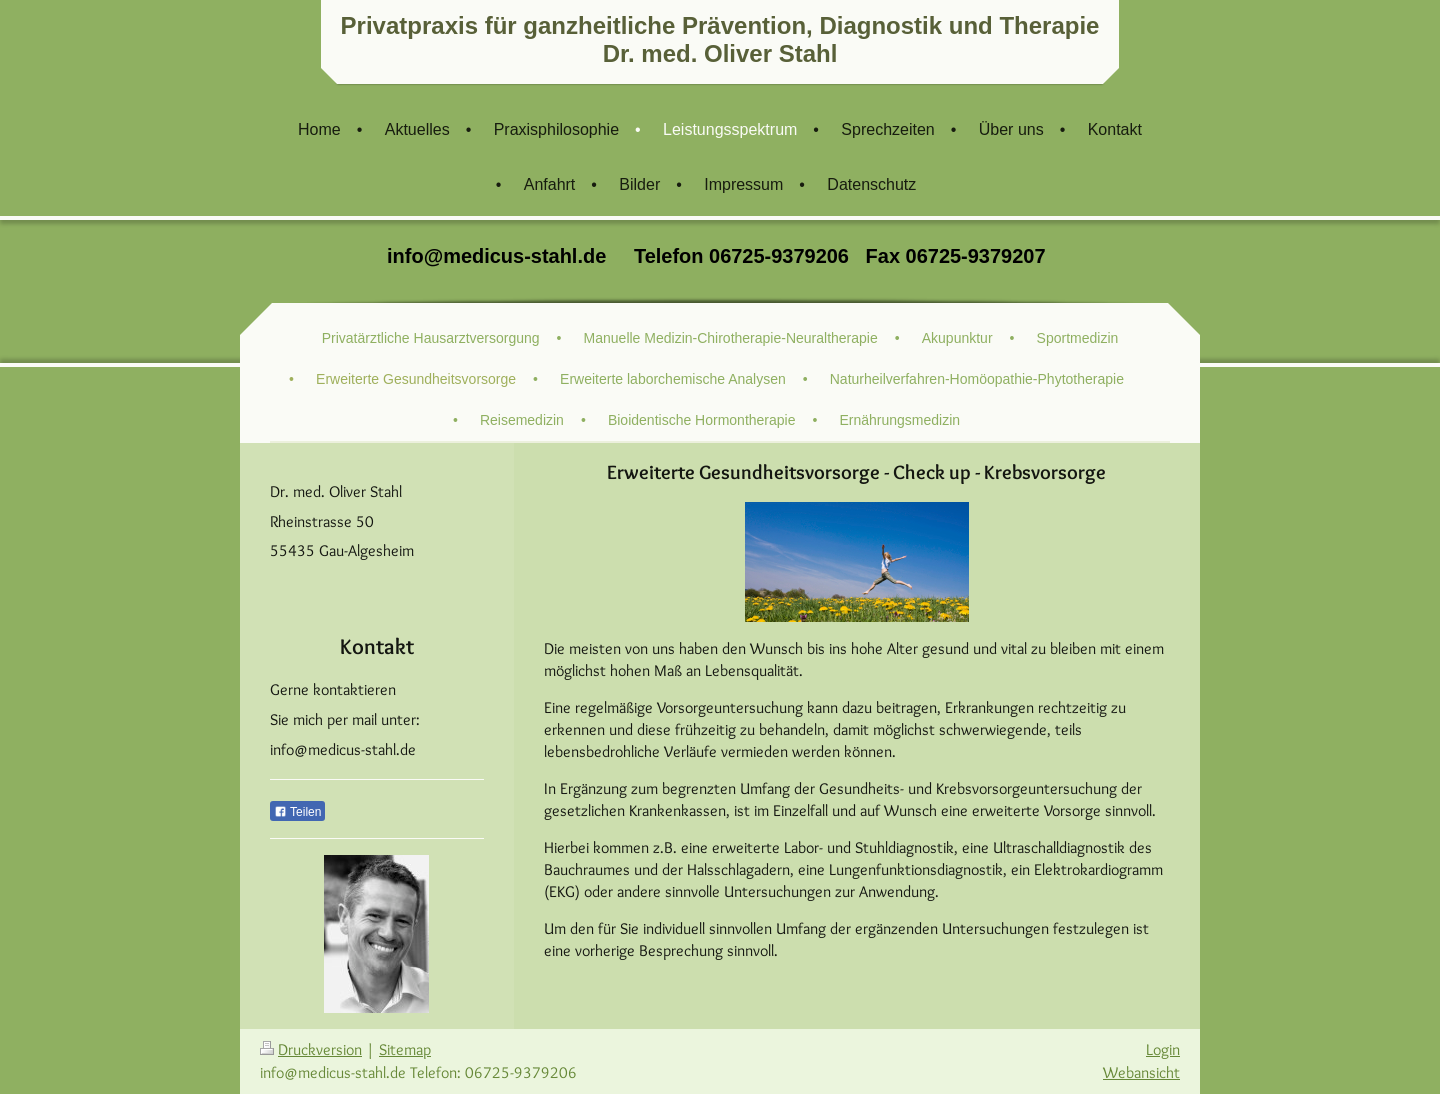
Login (1163, 1049)
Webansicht (1141, 1072)
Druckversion (311, 1049)
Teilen (297, 812)
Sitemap (405, 1049)
